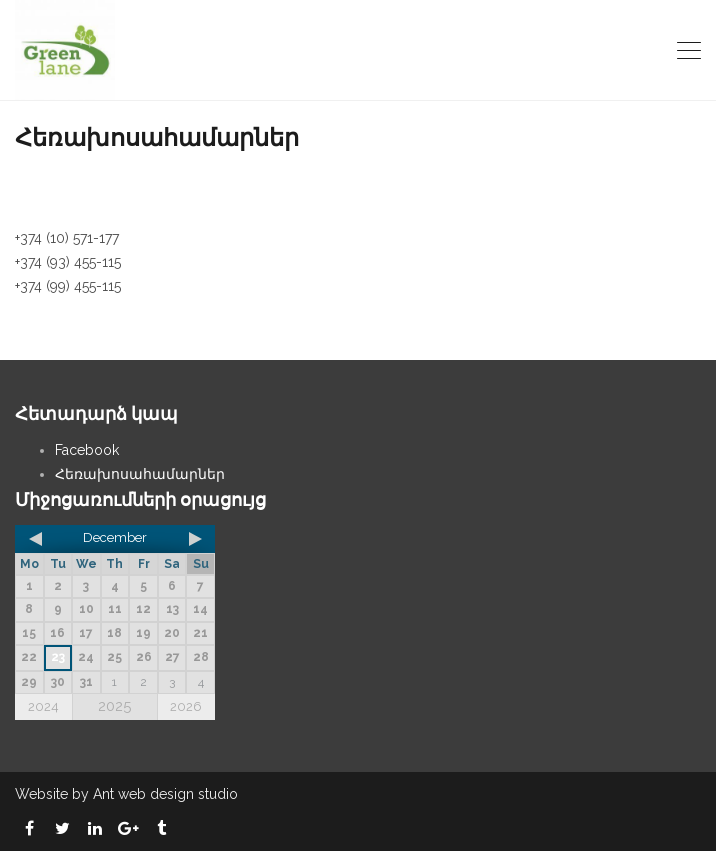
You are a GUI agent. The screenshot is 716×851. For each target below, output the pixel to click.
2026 (186, 706)
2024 (43, 706)
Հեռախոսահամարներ (140, 474)
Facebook (87, 450)
